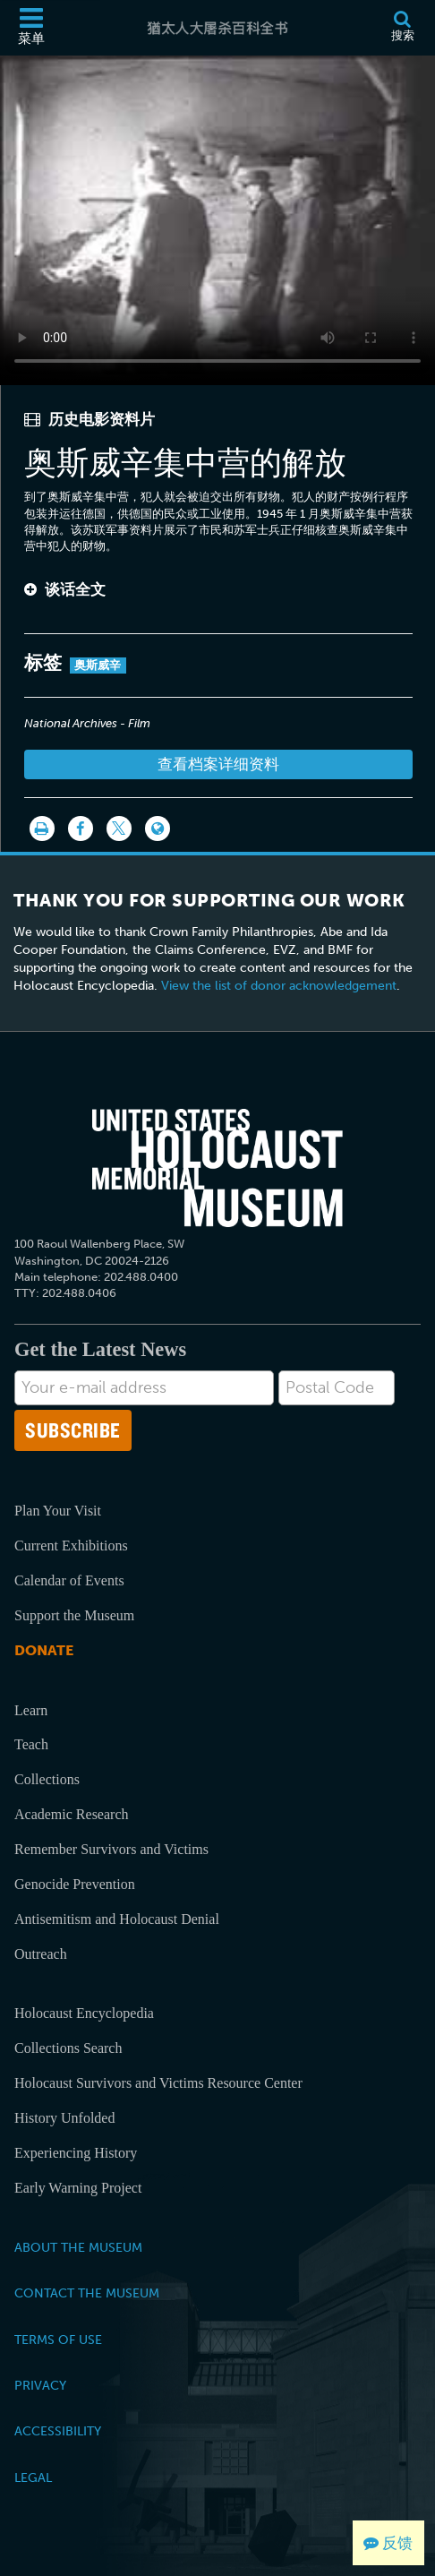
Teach (31, 1744)
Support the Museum (74, 1615)
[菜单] (31, 28)
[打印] (42, 828)
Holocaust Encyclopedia (84, 2013)
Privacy (40, 2385)
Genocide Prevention (74, 1884)
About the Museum (78, 2247)
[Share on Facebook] (80, 828)
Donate (43, 1650)
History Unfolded (64, 2117)
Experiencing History (75, 2152)
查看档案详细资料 (218, 764)
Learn (30, 1710)
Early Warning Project (77, 2187)
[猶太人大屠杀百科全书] (218, 28)
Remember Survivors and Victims (111, 1849)
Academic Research (71, 1814)
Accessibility (57, 2431)
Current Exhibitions (71, 1545)
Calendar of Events (69, 1580)
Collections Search (68, 2048)
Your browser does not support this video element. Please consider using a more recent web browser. (217, 217)
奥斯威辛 (98, 665)
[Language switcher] (157, 828)
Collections (47, 1779)
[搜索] (402, 28)
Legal (33, 2477)
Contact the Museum (86, 2293)
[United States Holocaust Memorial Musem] (217, 1168)
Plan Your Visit (57, 1510)
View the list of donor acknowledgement (279, 985)
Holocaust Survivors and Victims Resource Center (158, 2083)
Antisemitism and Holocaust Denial (116, 1919)
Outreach (40, 1954)
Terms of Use (58, 2339)
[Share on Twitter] (119, 828)
